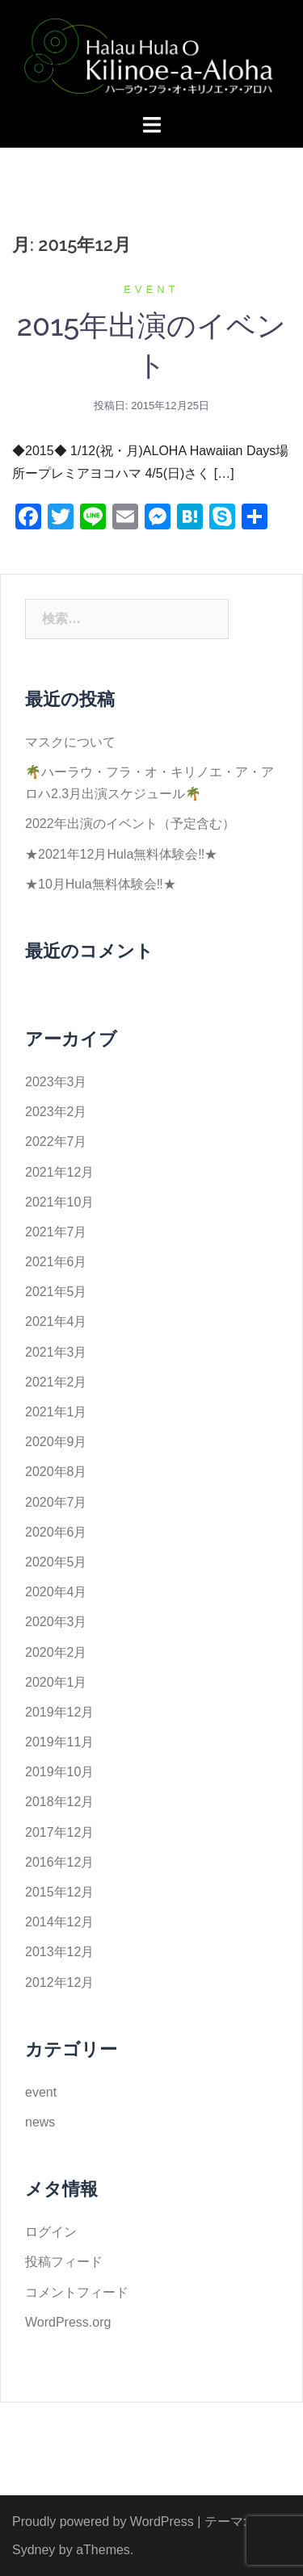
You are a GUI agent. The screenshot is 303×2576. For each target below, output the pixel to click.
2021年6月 (56, 1262)
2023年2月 (56, 1112)
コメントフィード (76, 2292)
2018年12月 (59, 1802)
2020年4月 (56, 1592)
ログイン (51, 2232)
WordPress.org (68, 2322)
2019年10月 (59, 1772)
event (151, 289)
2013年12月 (59, 1952)
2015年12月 (59, 1892)
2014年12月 (59, 1922)
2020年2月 (56, 1652)
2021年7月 (56, 1232)
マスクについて (70, 742)
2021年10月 (59, 1202)
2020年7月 (56, 1502)
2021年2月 (56, 1382)
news (40, 2122)
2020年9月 (56, 1442)
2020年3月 (56, 1622)
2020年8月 (56, 1471)
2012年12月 (59, 1982)
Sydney (33, 2550)
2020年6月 (56, 1532)
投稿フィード (64, 2262)
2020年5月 (56, 1562)
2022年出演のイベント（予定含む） (130, 823)
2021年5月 (56, 1291)
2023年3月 (56, 1082)
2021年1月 (56, 1412)
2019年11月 (59, 1742)
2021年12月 (59, 1172)
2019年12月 (59, 1712)
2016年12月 (59, 1862)
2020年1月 (56, 1682)
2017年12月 (59, 1832)
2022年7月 (56, 1141)
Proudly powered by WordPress (103, 2521)
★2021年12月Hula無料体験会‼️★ (121, 854)
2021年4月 (56, 1321)
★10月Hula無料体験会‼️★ (100, 884)
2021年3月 (56, 1352)
